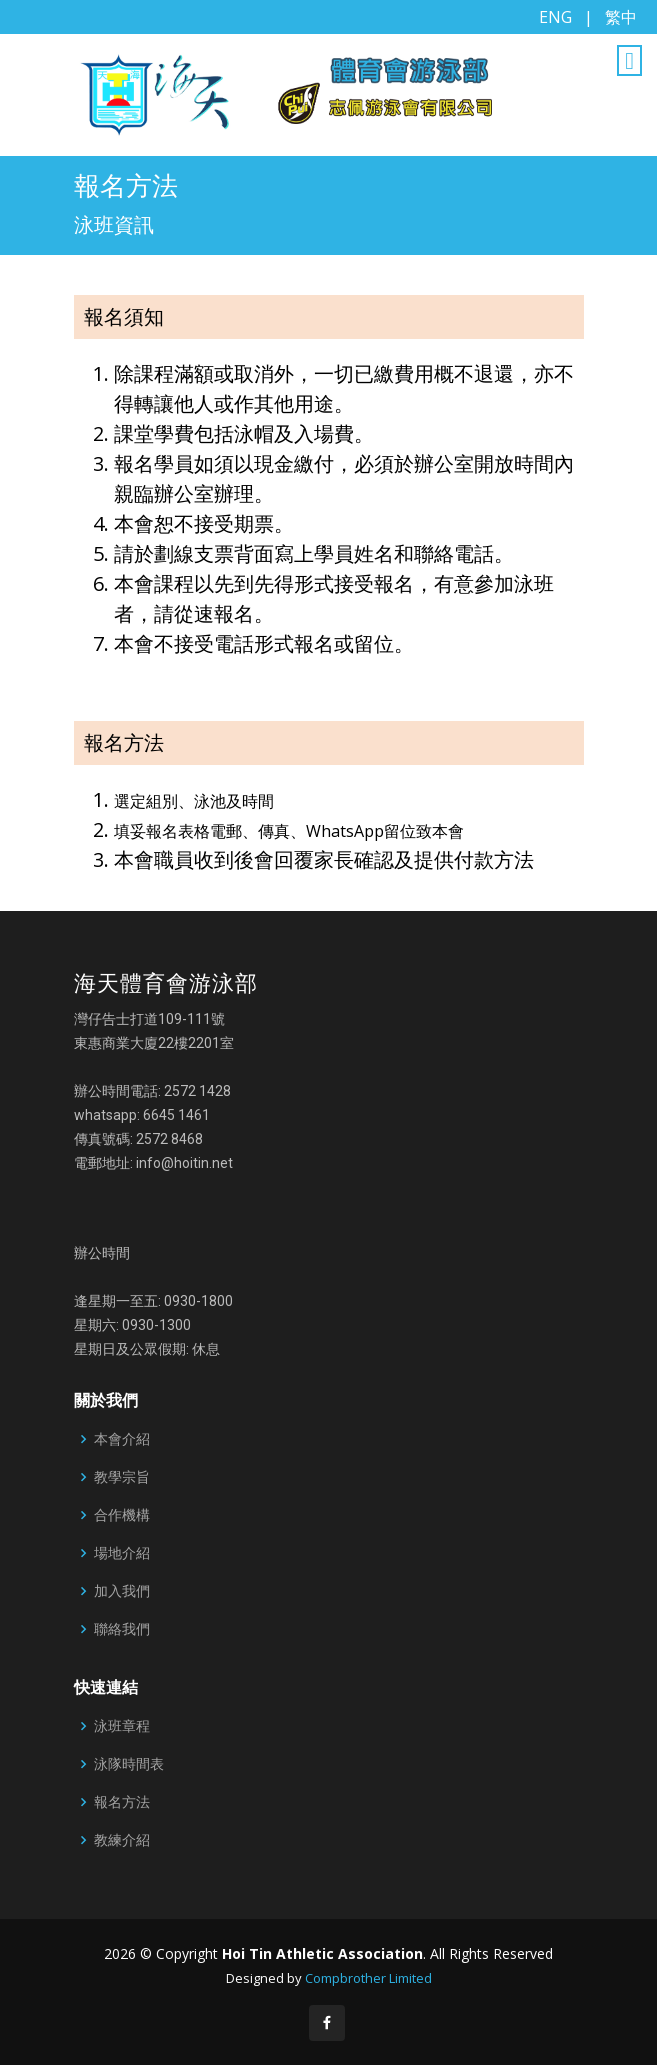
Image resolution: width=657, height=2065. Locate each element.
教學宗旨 (122, 1477)
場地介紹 (122, 1553)
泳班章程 (122, 1726)
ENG (555, 17)
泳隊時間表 (129, 1764)
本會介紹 (122, 1439)
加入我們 (122, 1591)
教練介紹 (122, 1840)
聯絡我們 (122, 1629)
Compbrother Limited (368, 1978)
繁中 (621, 17)
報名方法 (122, 1802)
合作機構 (122, 1515)
